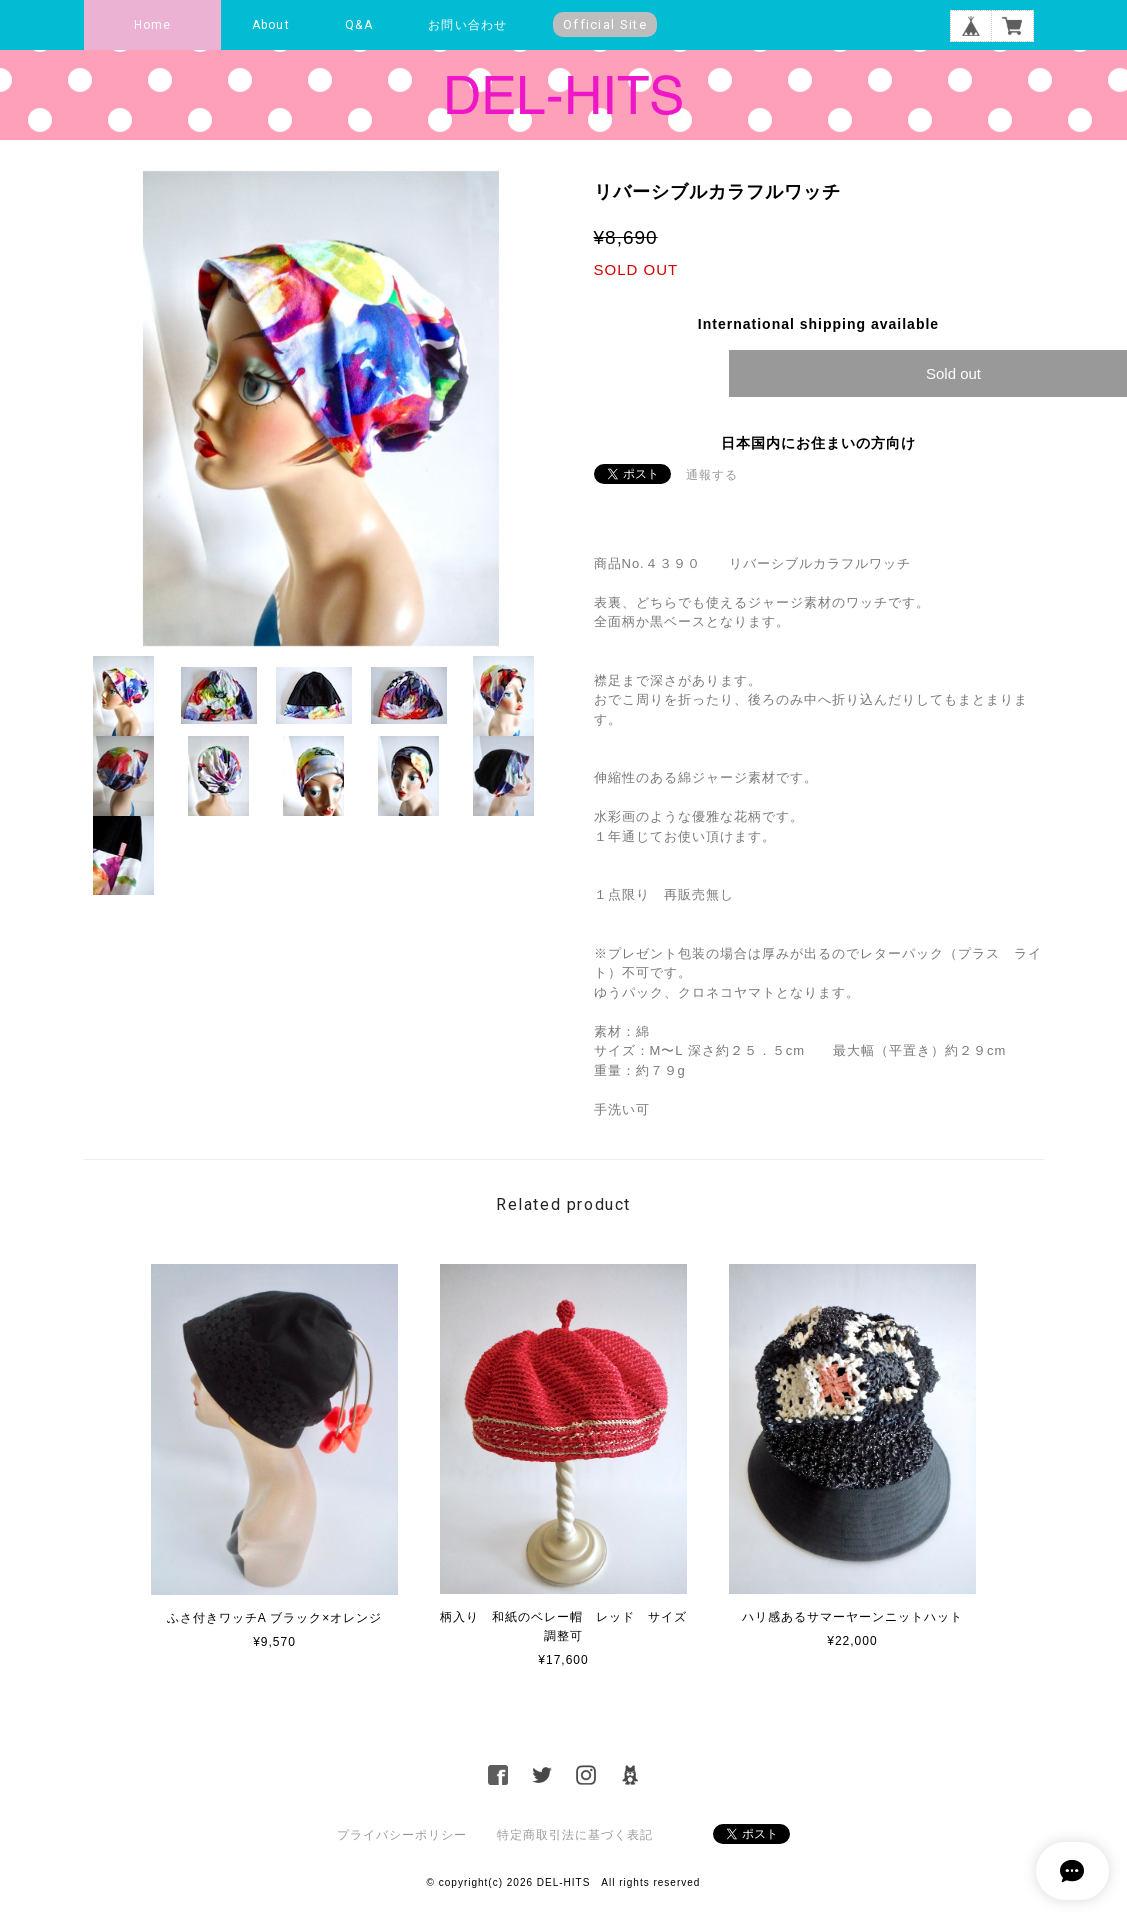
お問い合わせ (467, 25)
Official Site (605, 24)
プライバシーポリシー (402, 1835)
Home (153, 25)
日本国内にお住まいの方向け (818, 443)
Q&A (359, 25)
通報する (712, 475)
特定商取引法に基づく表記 (575, 1835)
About (271, 25)
